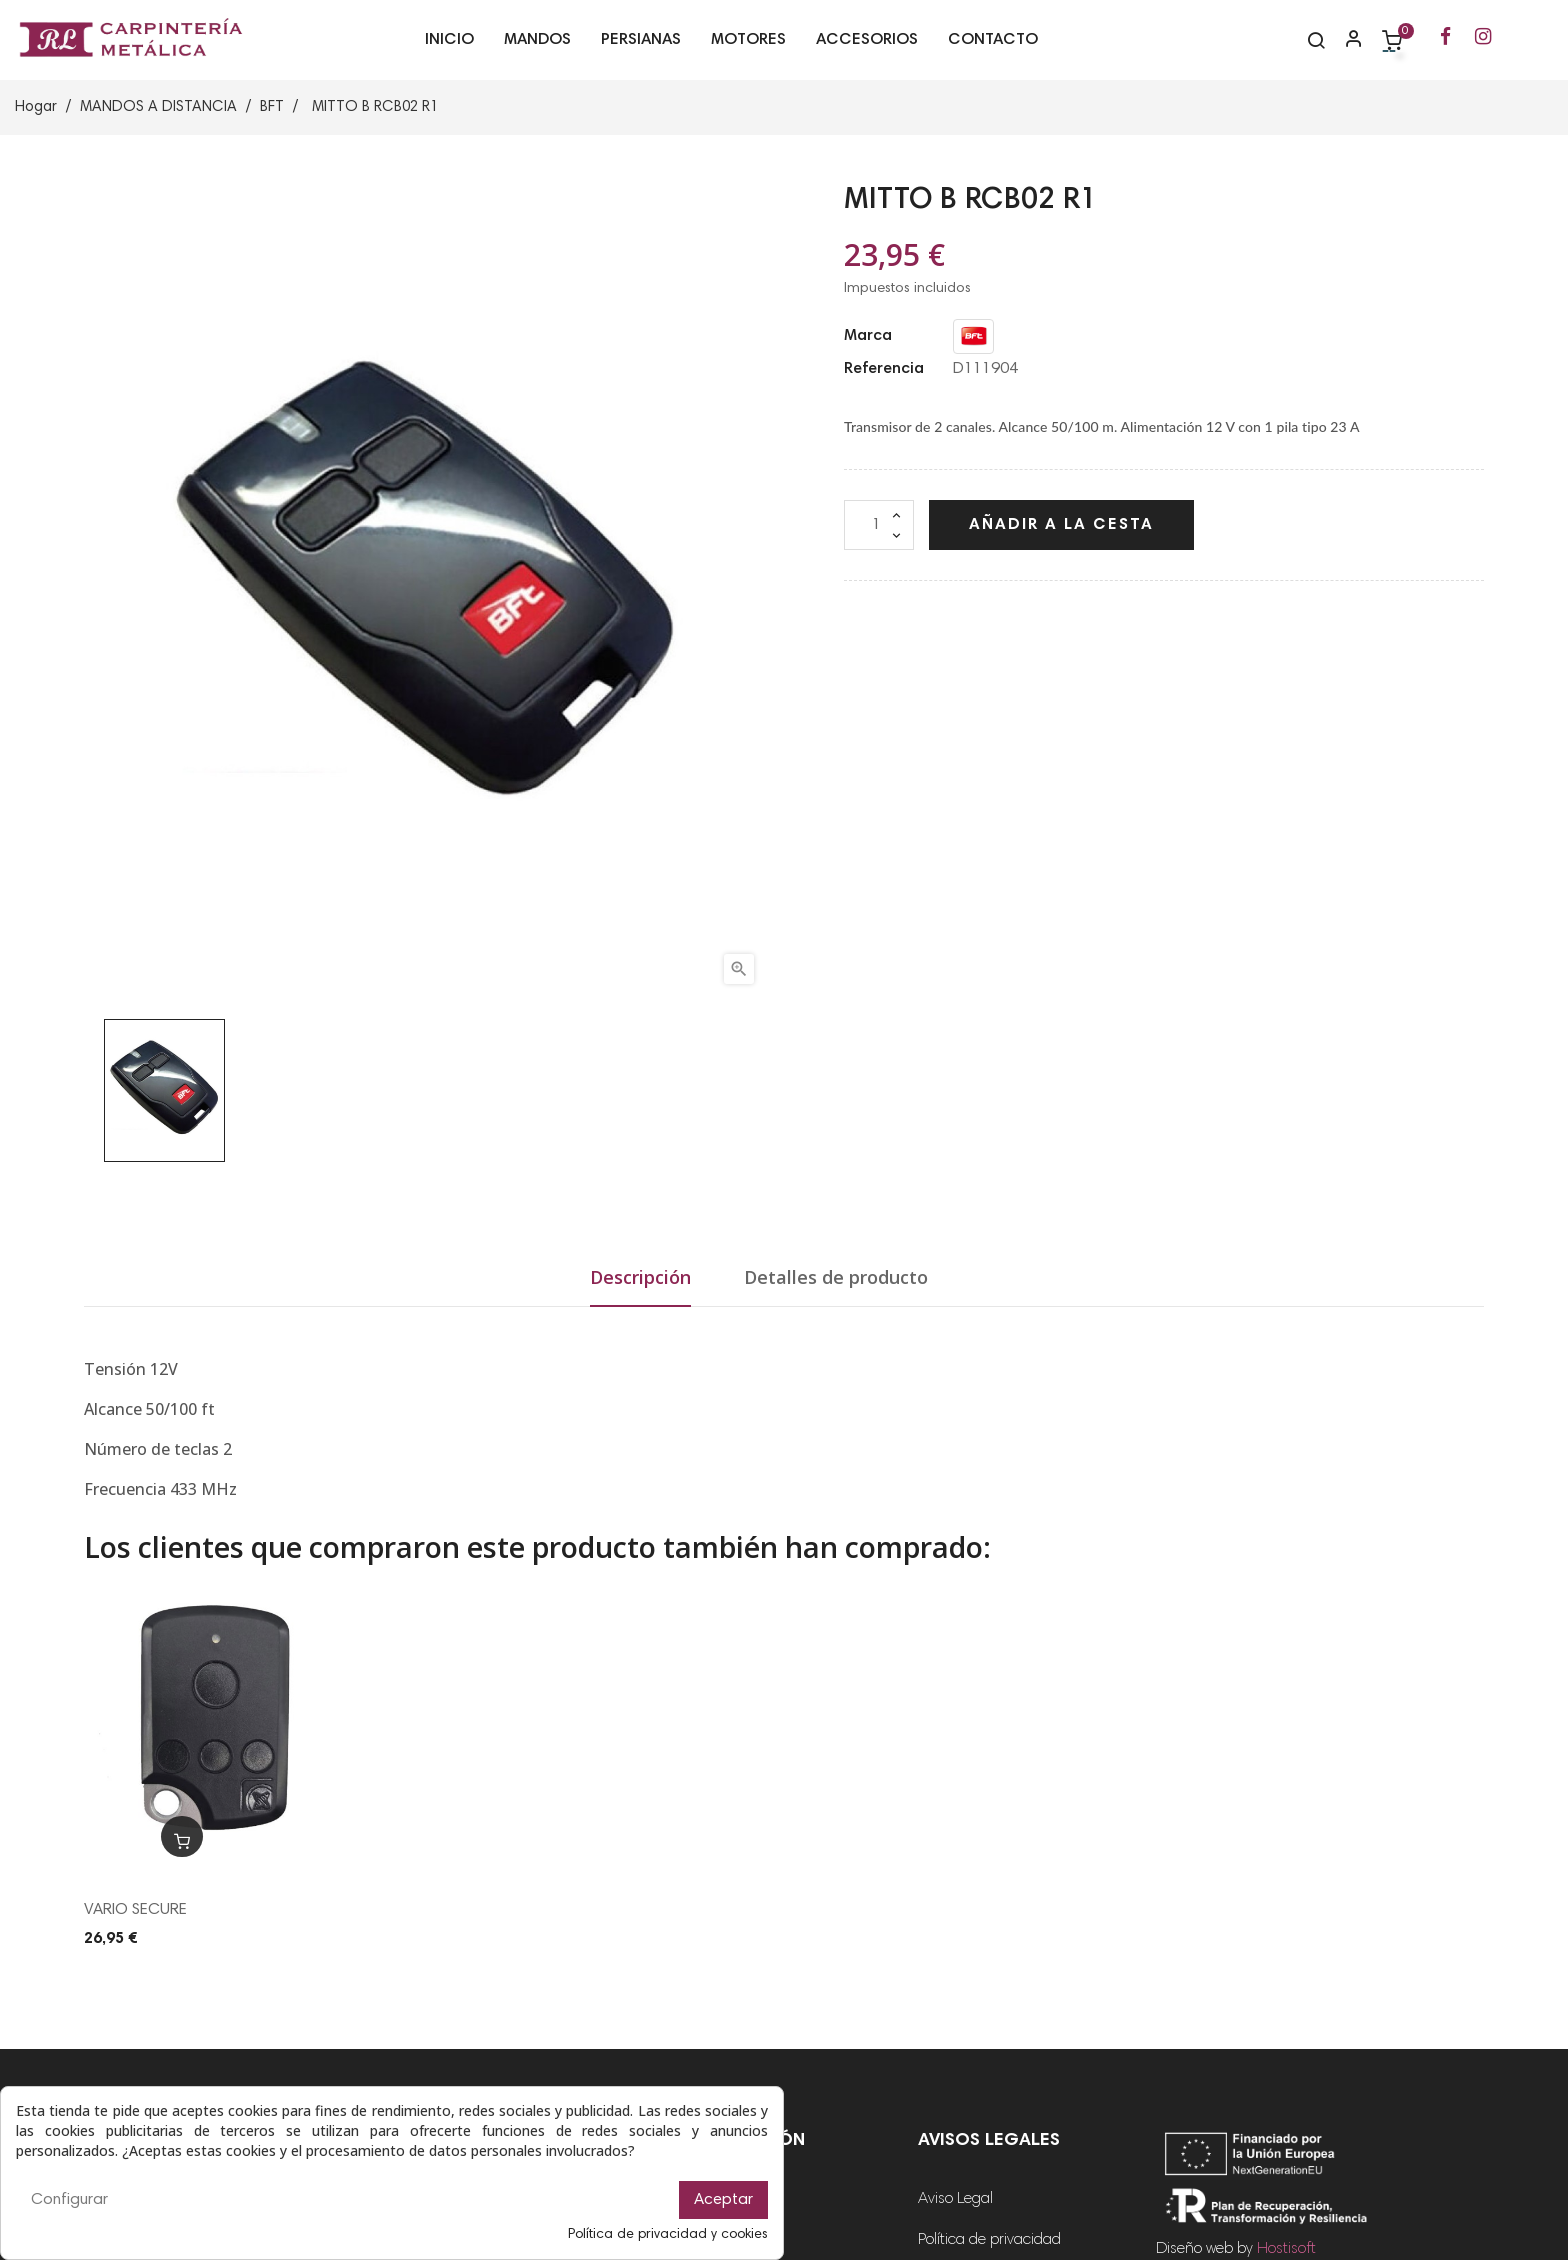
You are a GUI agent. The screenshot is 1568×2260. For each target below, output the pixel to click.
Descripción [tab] (640, 1277)
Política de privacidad (989, 2240)
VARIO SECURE (135, 1910)
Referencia (884, 369)
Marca (868, 336)
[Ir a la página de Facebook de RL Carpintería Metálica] (1445, 38)
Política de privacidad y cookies (668, 2235)
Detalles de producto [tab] (836, 1277)
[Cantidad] (879, 525)
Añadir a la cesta (1061, 525)
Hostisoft (1286, 2249)
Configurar (69, 2200)
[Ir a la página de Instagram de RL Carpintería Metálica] (1483, 38)
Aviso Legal (955, 2199)
